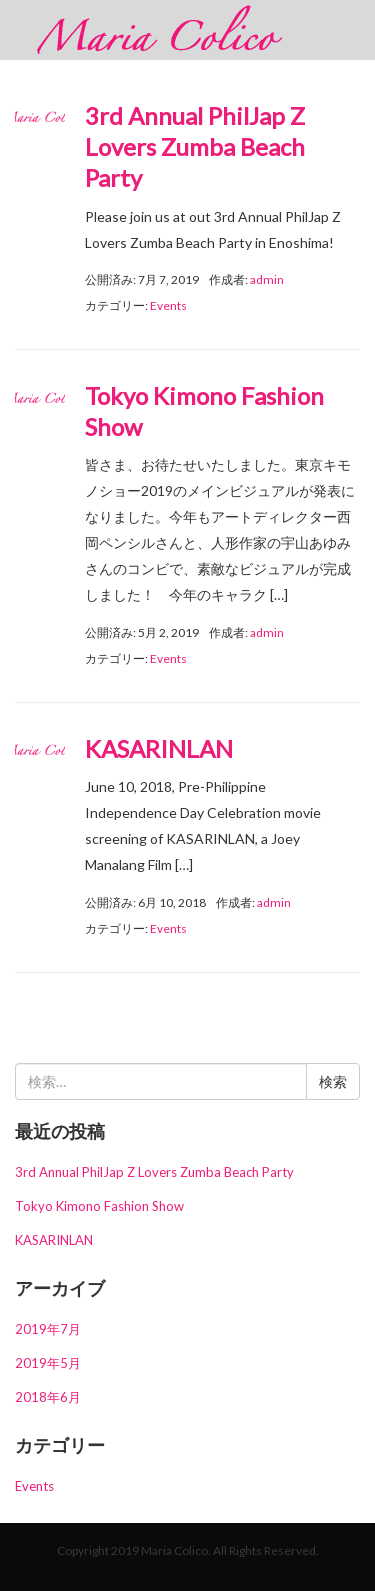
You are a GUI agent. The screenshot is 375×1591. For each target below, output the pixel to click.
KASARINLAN (159, 748)
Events (168, 305)
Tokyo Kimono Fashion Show (99, 1206)
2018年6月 (48, 1397)
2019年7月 (48, 1329)
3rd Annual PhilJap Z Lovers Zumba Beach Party (195, 146)
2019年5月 (48, 1363)
